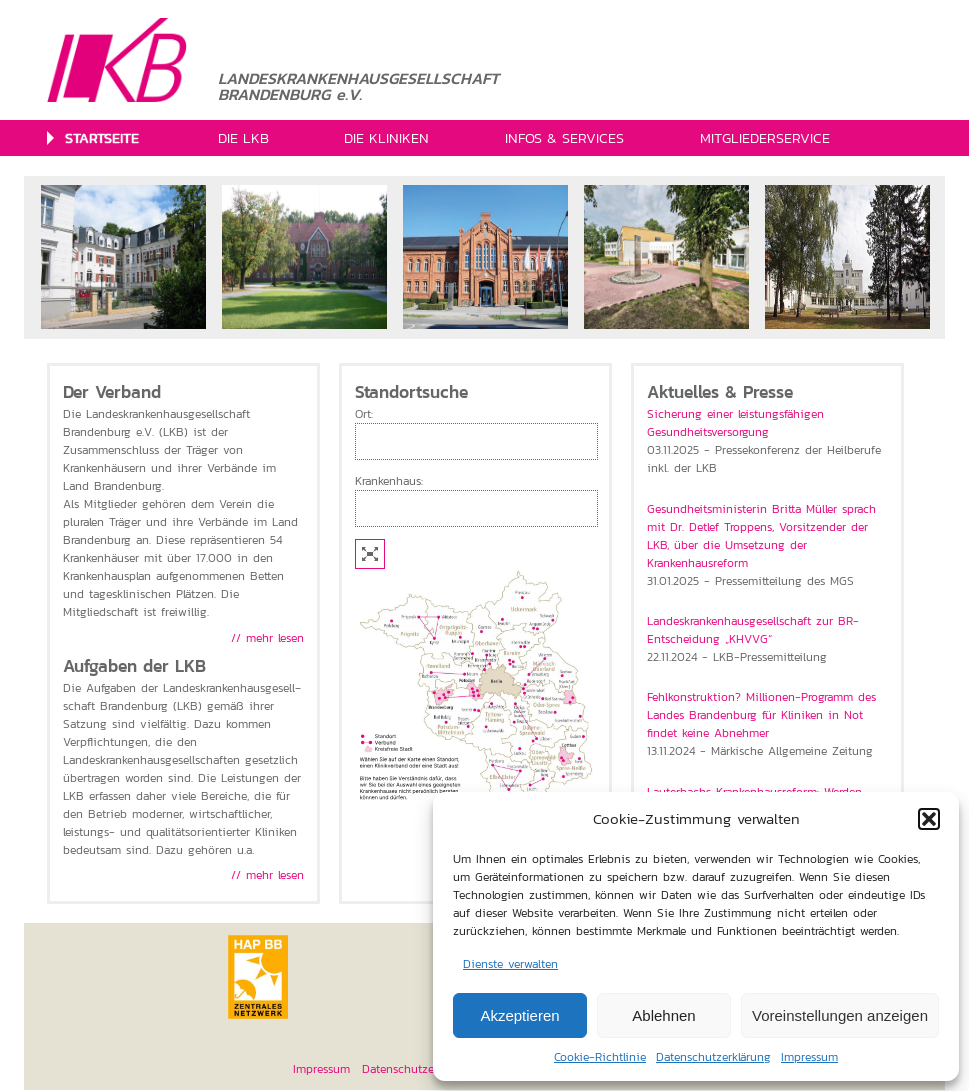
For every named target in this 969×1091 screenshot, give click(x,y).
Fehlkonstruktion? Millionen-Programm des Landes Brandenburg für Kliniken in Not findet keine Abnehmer (761, 715)
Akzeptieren (519, 1015)
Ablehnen (663, 1015)
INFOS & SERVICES (564, 138)
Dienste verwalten (510, 964)
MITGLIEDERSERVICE (765, 138)
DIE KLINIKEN (386, 138)
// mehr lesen (267, 638)
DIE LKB (243, 138)
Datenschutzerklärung (713, 1057)
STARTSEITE (102, 138)
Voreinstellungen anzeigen (840, 1015)
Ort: (364, 414)
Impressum (809, 1057)
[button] (929, 819)
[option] (123, 257)
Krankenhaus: (389, 481)
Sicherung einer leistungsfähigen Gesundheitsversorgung (735, 423)
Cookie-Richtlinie (600, 1057)
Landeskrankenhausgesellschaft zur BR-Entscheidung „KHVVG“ (753, 630)
